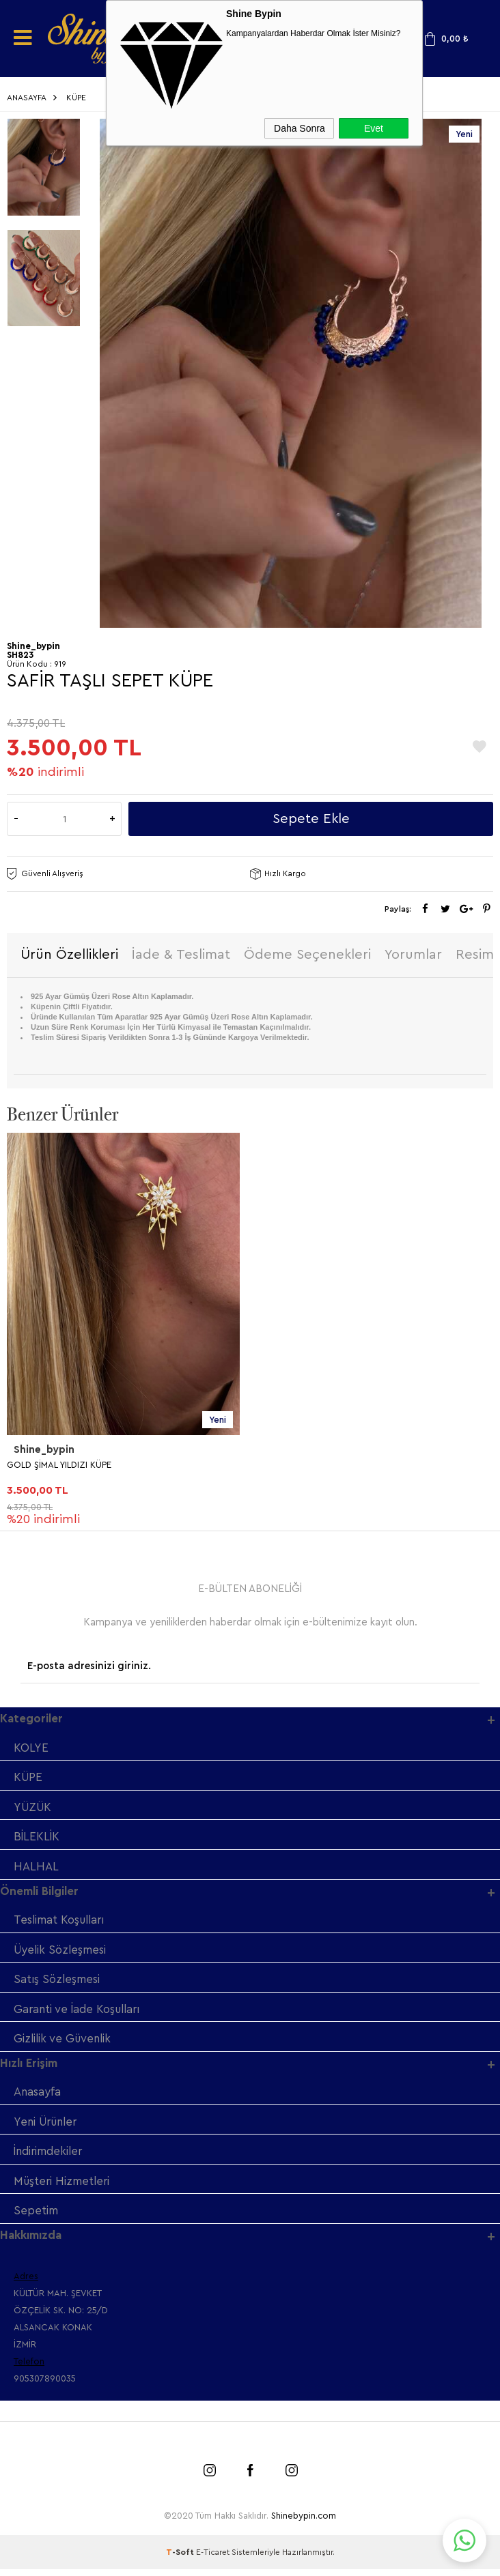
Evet (373, 128)
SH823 (20, 654)
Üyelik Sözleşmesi (61, 1953)
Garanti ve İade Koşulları (79, 2013)
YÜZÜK (34, 1809)
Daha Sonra (299, 128)
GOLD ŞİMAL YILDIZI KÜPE (59, 1465)
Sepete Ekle (311, 819)
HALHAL (36, 1869)
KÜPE (29, 1779)
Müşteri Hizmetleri (63, 2187)
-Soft (181, 2559)
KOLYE (31, 1749)
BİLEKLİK (36, 1839)
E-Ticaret (213, 2559)
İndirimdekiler (50, 2157)
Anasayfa (37, 2097)
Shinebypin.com (303, 2522)
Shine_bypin (44, 1451)
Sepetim (36, 2217)
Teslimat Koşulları (61, 1923)
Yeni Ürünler (48, 2127)
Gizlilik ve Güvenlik (64, 2043)
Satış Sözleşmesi (57, 1983)
